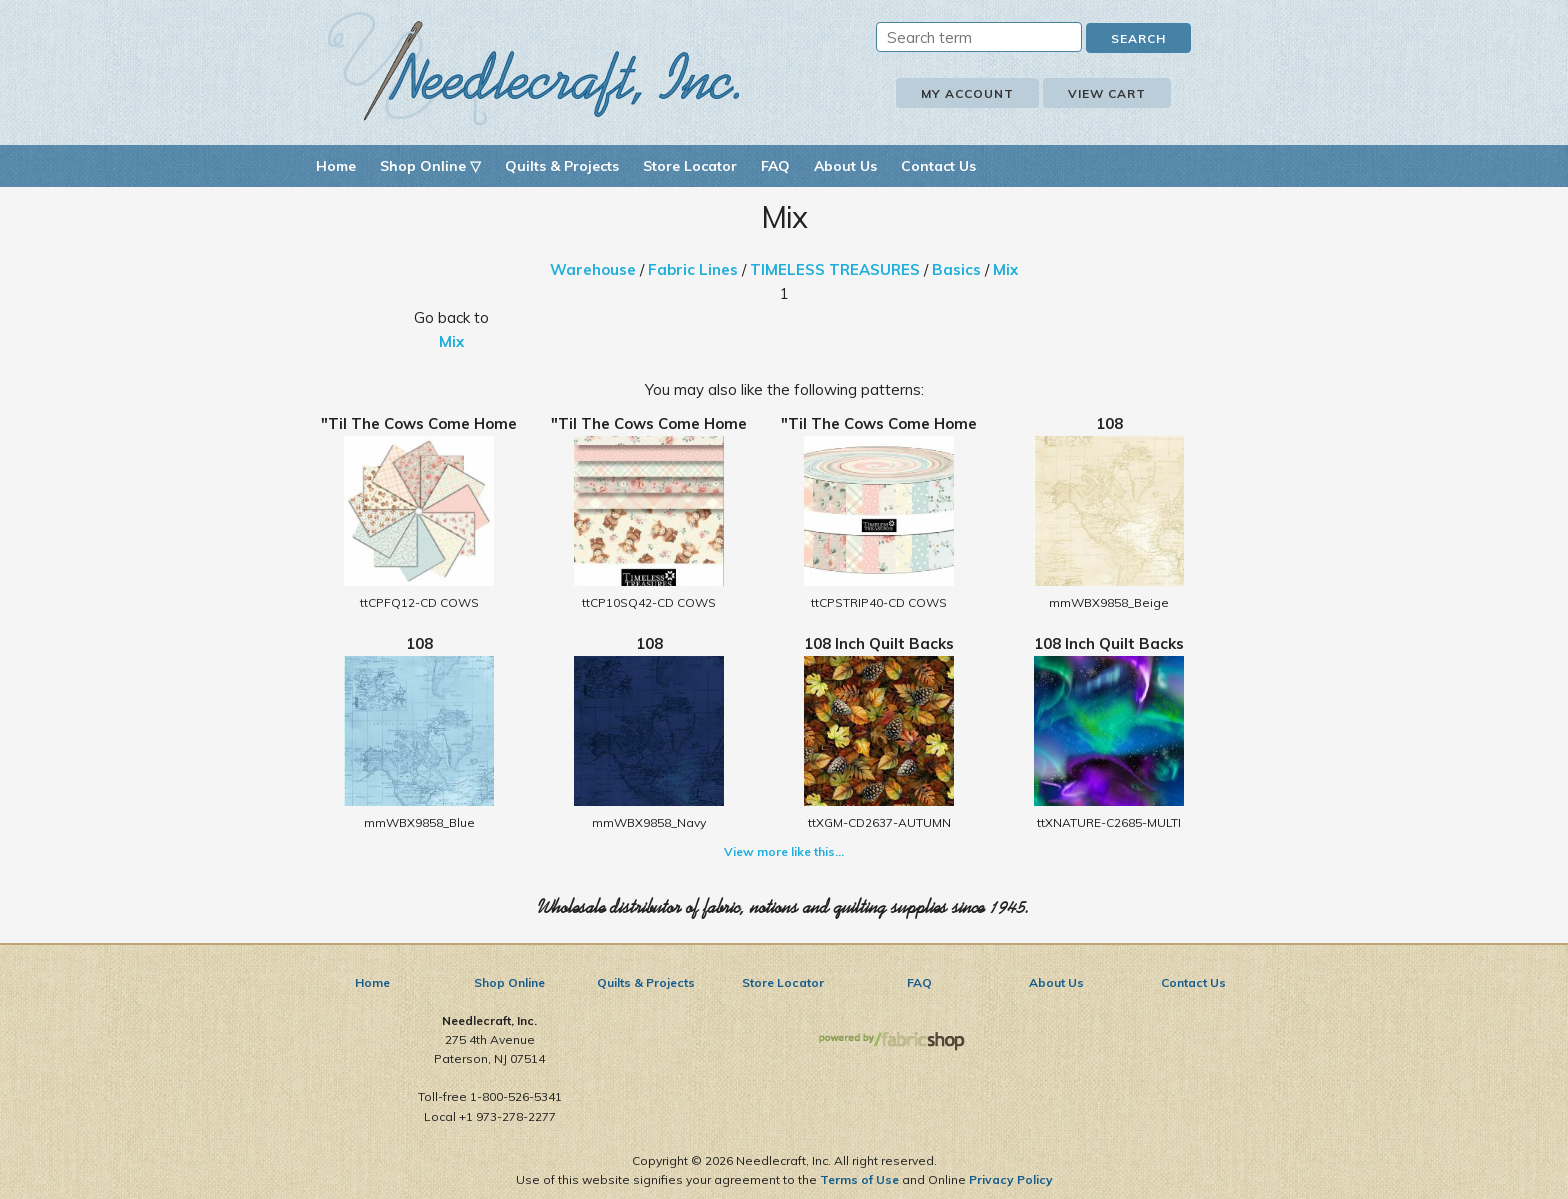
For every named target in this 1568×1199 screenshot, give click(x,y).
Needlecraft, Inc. (534, 68)
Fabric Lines (693, 269)
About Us (845, 166)
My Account (967, 93)
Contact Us (938, 166)
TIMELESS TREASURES (835, 269)
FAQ (775, 166)
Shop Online (509, 982)
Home (336, 166)
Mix (1005, 269)
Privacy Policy (1011, 1179)
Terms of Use (859, 1179)
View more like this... (784, 851)
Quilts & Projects (562, 166)
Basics (956, 269)
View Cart (1107, 93)
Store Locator (690, 166)
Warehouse (593, 269)
